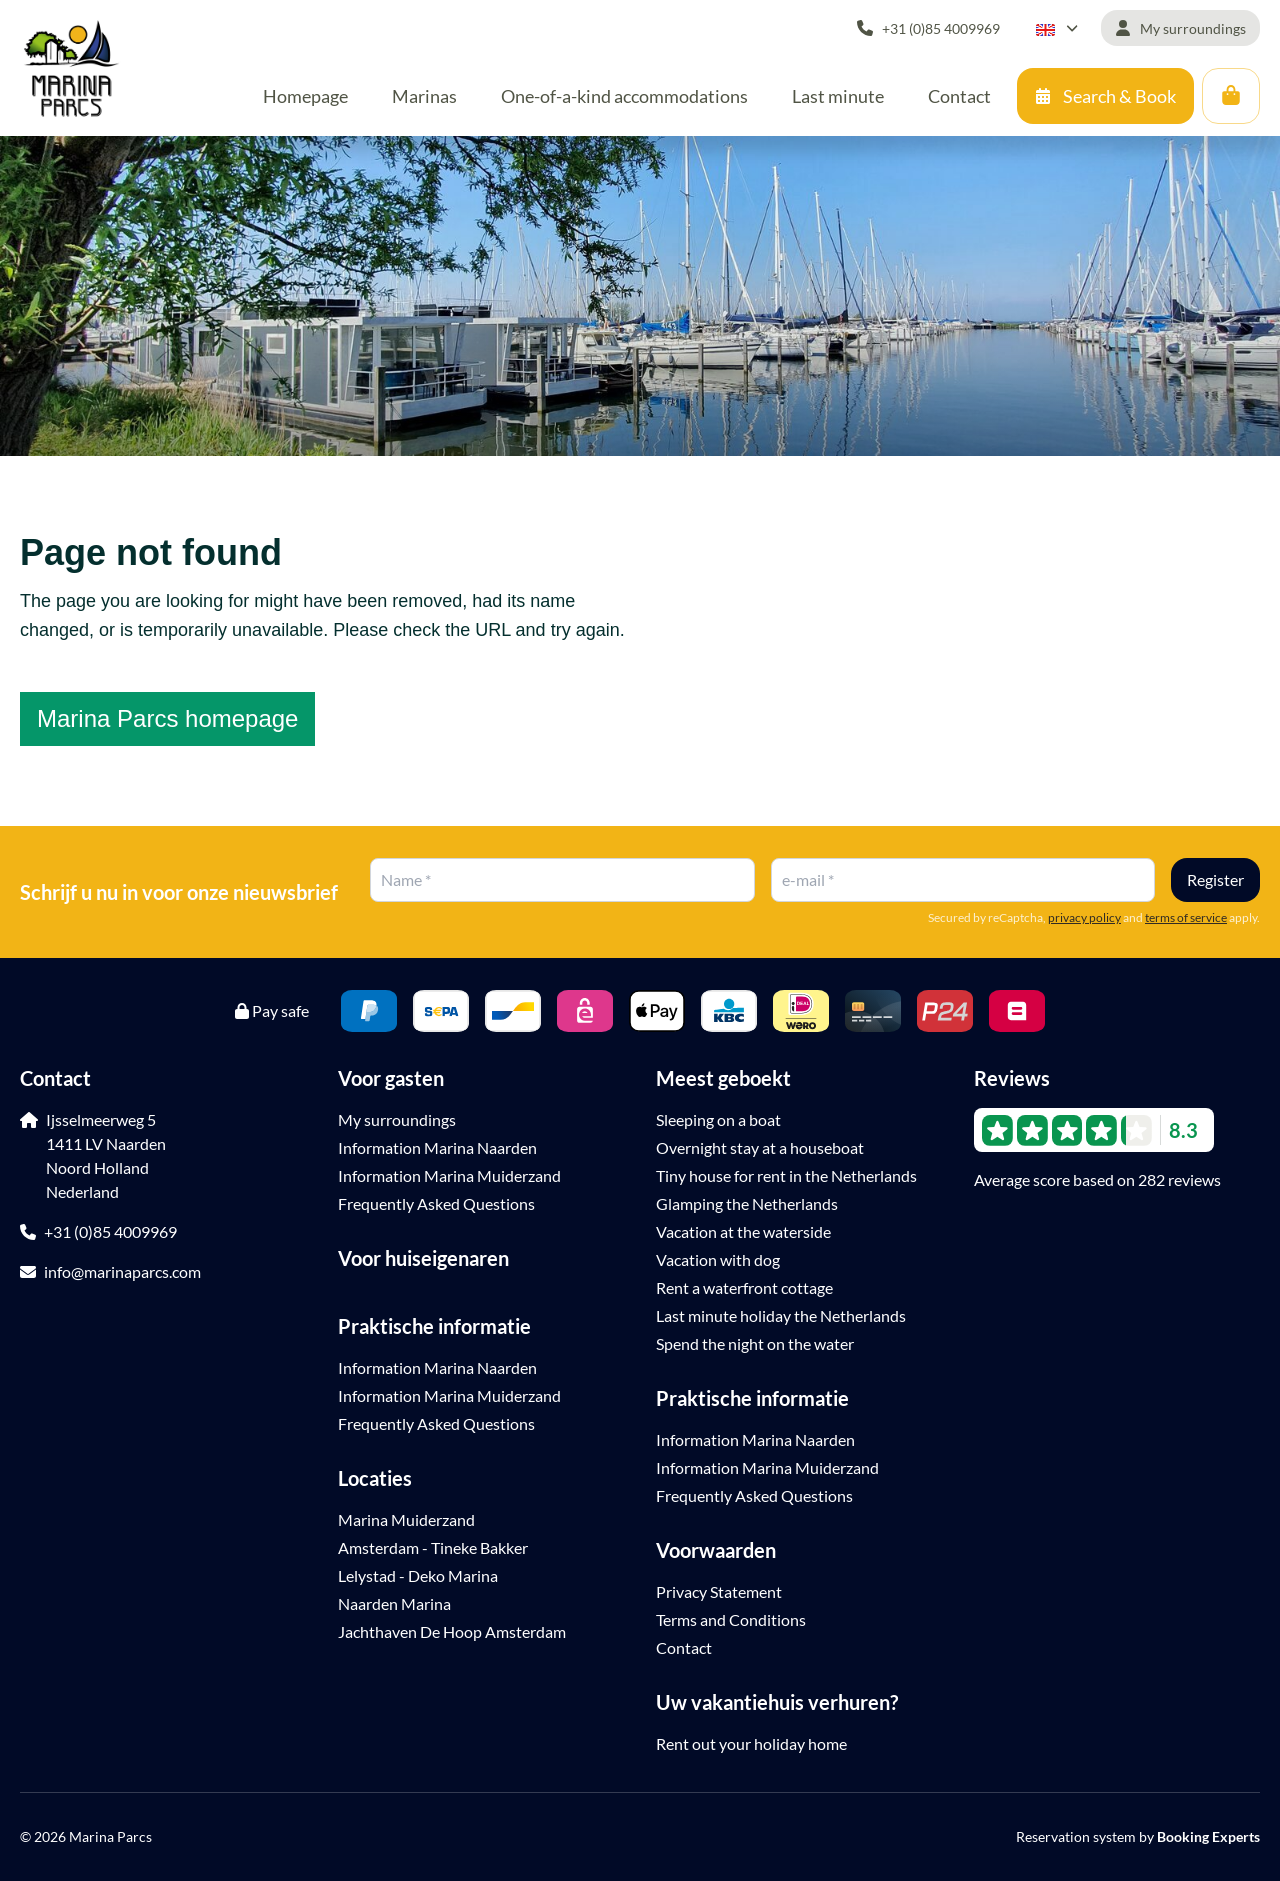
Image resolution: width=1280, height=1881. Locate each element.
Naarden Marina (394, 1603)
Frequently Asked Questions (436, 1203)
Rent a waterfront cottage (744, 1287)
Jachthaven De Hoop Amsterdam (452, 1631)
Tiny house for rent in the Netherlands (786, 1175)
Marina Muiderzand (406, 1519)
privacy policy (1084, 917)
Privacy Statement (719, 1591)
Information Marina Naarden (437, 1147)
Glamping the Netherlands (747, 1203)
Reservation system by (1138, 1836)
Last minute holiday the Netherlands (781, 1315)
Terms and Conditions (731, 1619)
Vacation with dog (718, 1259)
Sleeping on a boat (718, 1119)
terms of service (1186, 917)
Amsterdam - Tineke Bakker (433, 1547)
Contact (684, 1647)
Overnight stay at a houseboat (760, 1147)
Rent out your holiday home (751, 1743)
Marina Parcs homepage (167, 718)
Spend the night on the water (755, 1343)
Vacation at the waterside (743, 1231)
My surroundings (397, 1119)
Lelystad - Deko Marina (418, 1575)
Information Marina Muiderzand (449, 1175)
